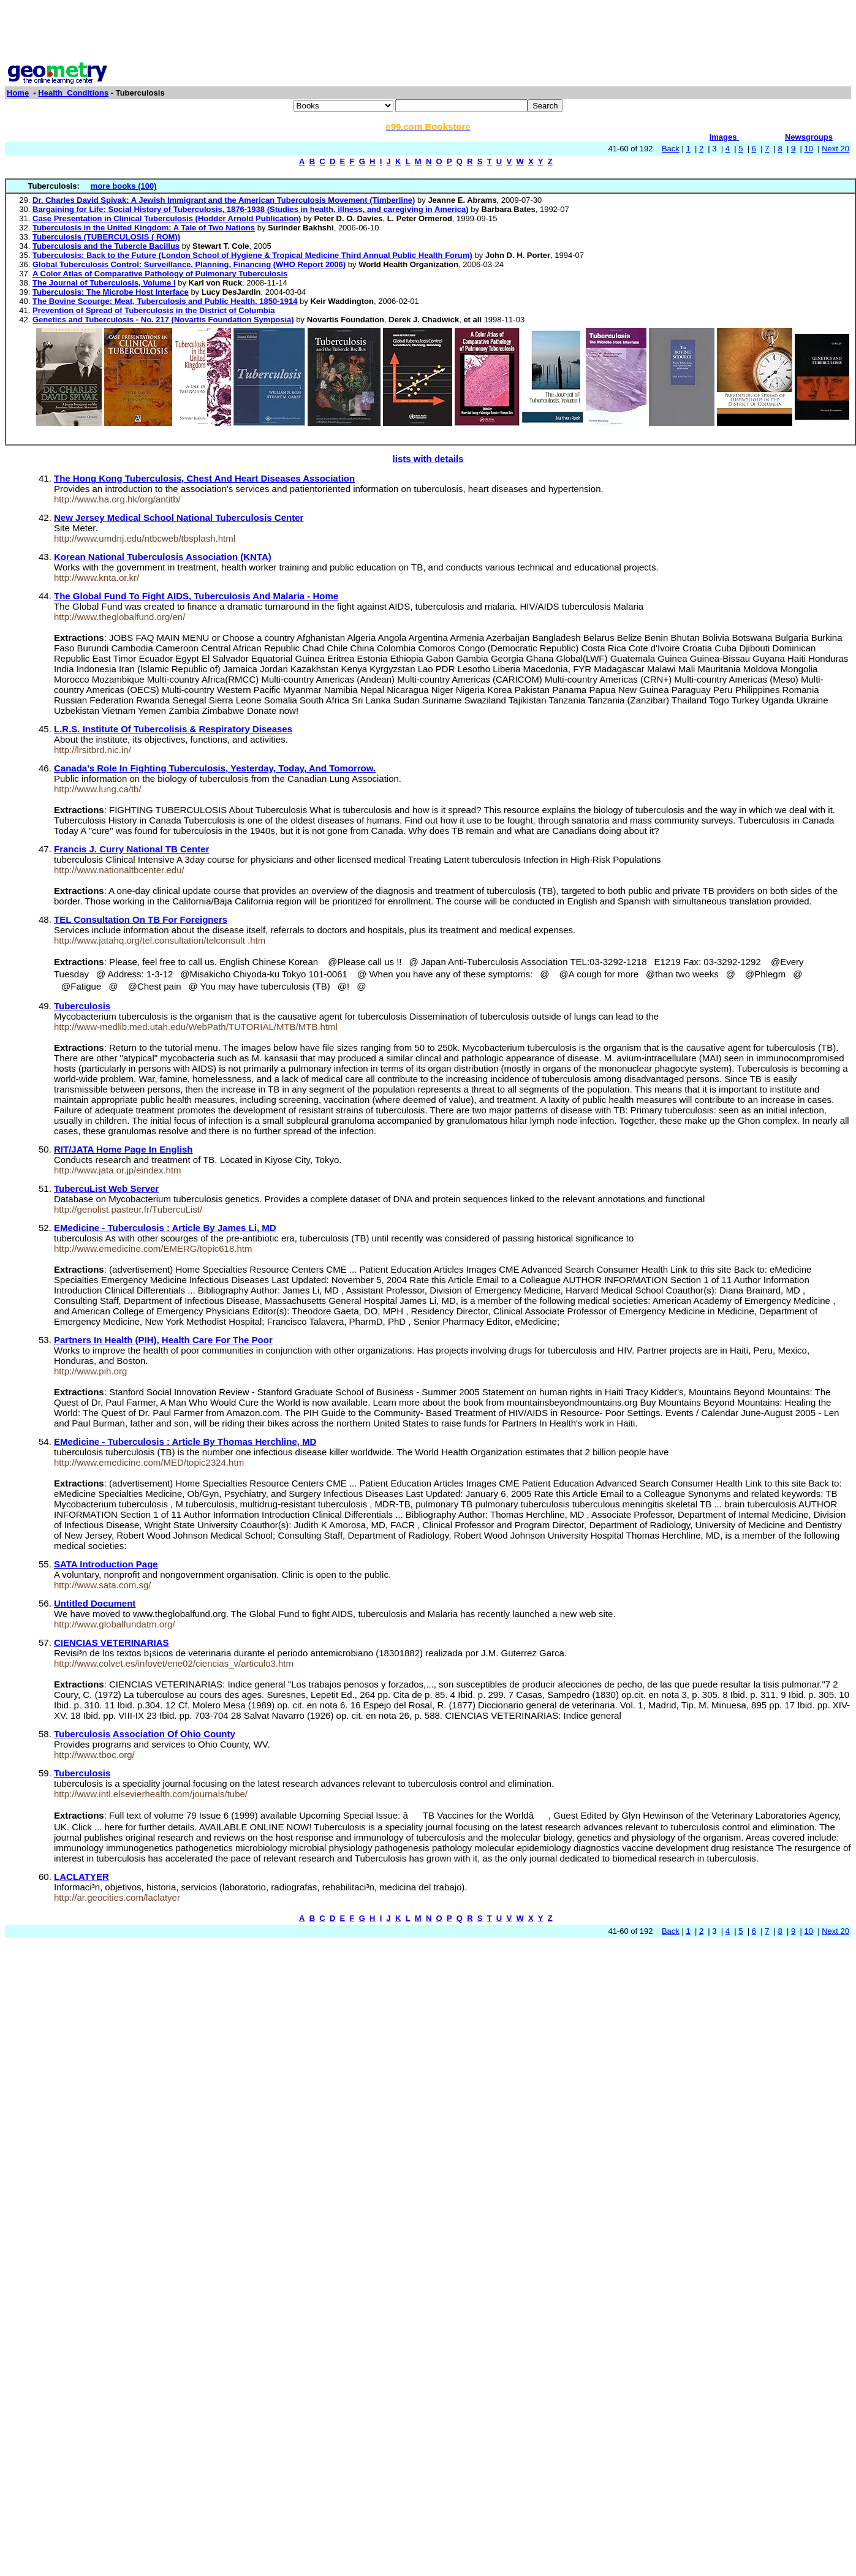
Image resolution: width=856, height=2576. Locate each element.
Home (18, 92)
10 (809, 148)
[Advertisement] (428, 32)
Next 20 (835, 148)
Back (671, 148)
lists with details (428, 458)
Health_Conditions (73, 92)
